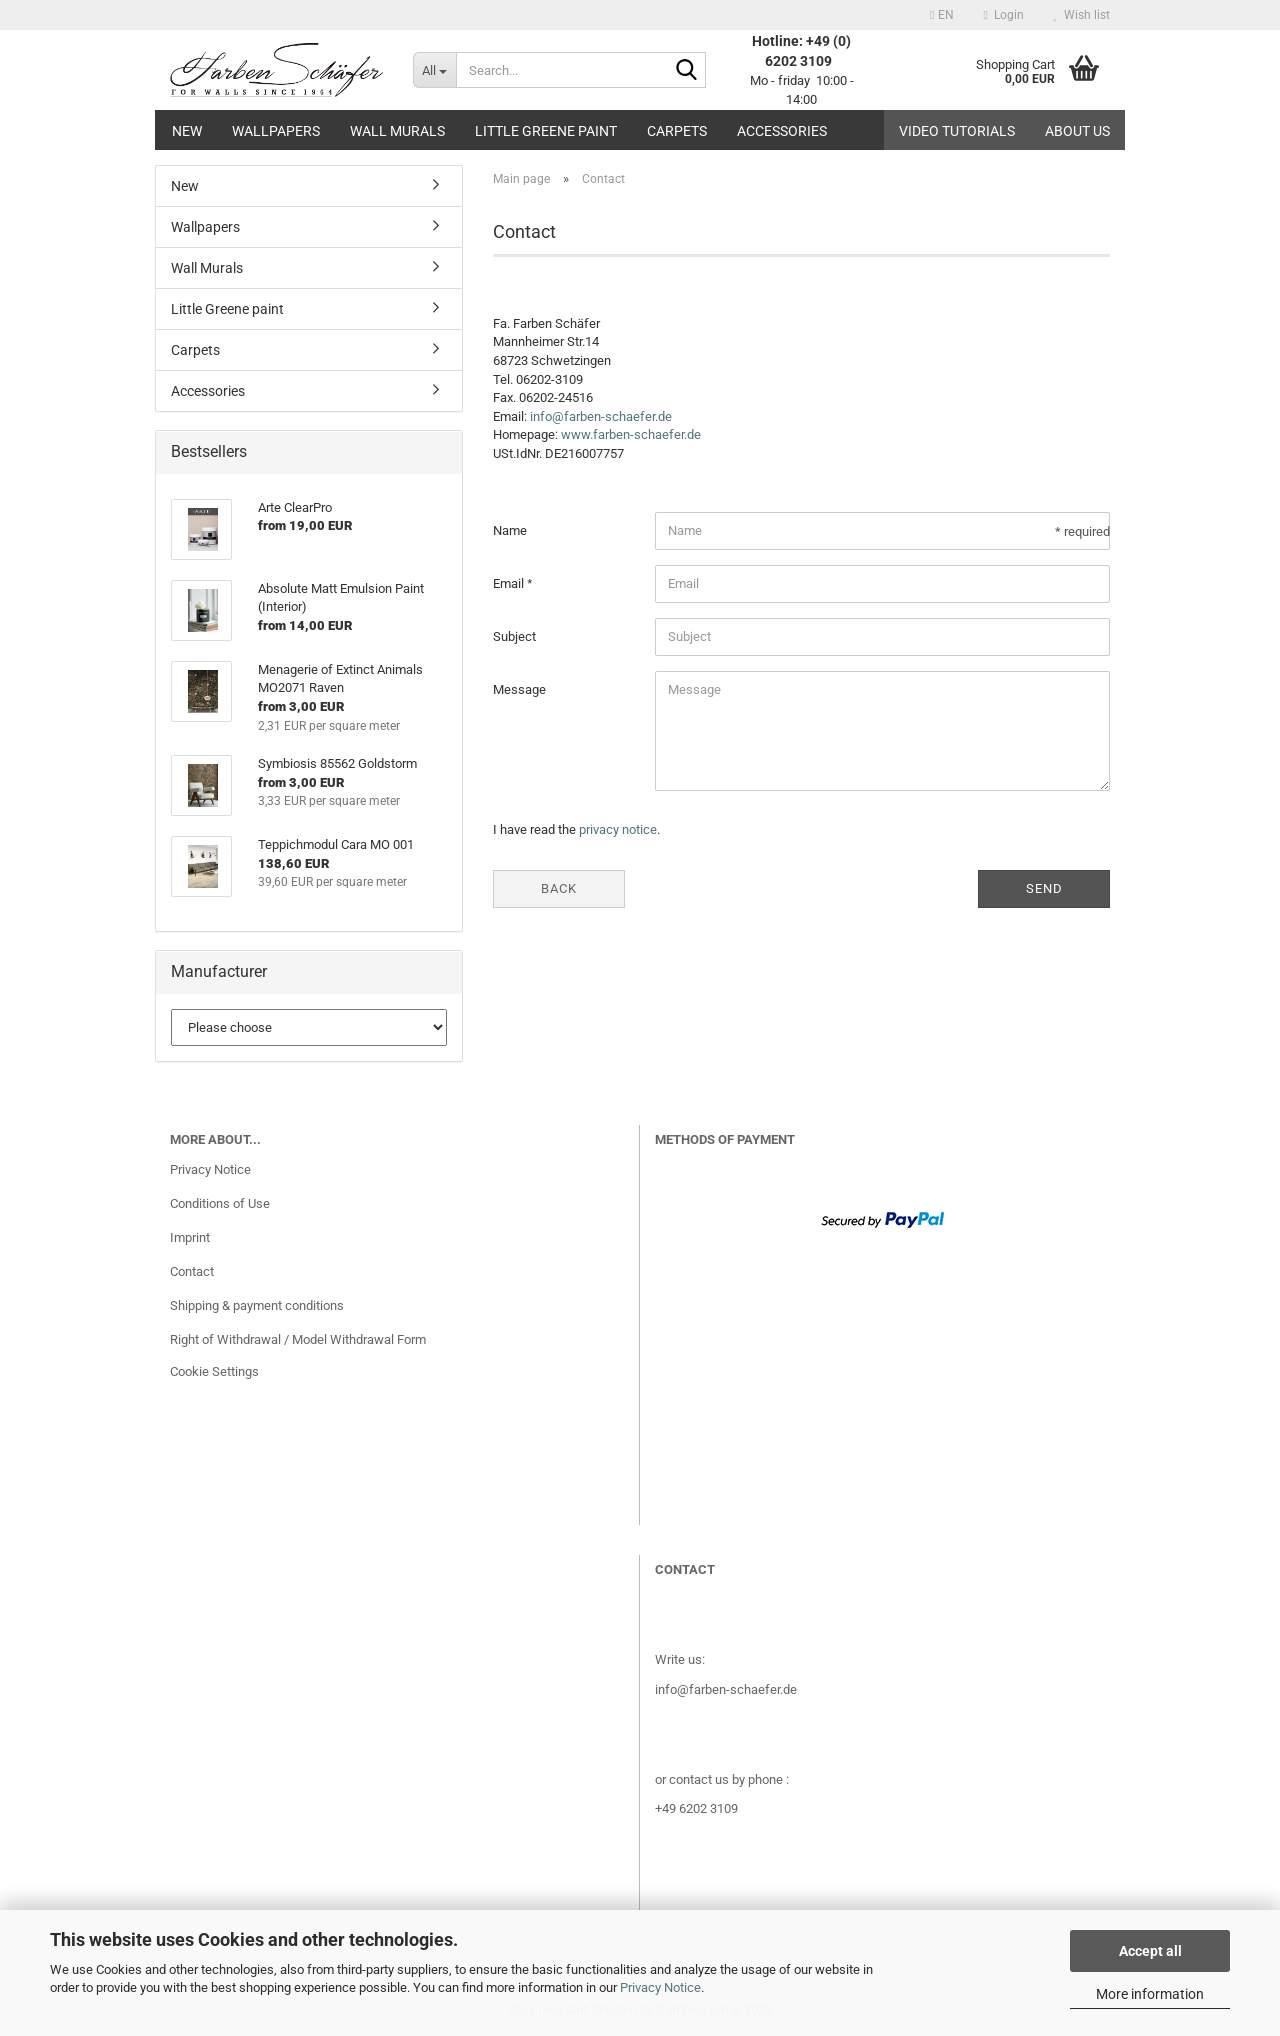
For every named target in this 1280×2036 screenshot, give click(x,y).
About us (1077, 131)
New (187, 131)
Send (1044, 888)
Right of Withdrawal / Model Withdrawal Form (298, 1339)
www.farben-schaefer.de (631, 434)
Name (510, 530)
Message (519, 689)
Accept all (1150, 1951)
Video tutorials (957, 131)
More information (1150, 1994)
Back (559, 888)
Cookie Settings (214, 1371)
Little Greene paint (546, 131)
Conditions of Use (220, 1203)
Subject (514, 636)
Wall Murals (397, 131)
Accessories (782, 131)
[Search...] (434, 70)
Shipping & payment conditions (257, 1305)
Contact (192, 1271)
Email (510, 583)
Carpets (677, 131)
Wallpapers (276, 131)
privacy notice (618, 829)
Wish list (1082, 15)
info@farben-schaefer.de (601, 416)
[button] (941, 15)
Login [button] (1004, 15)
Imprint (190, 1237)
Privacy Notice (660, 1987)
